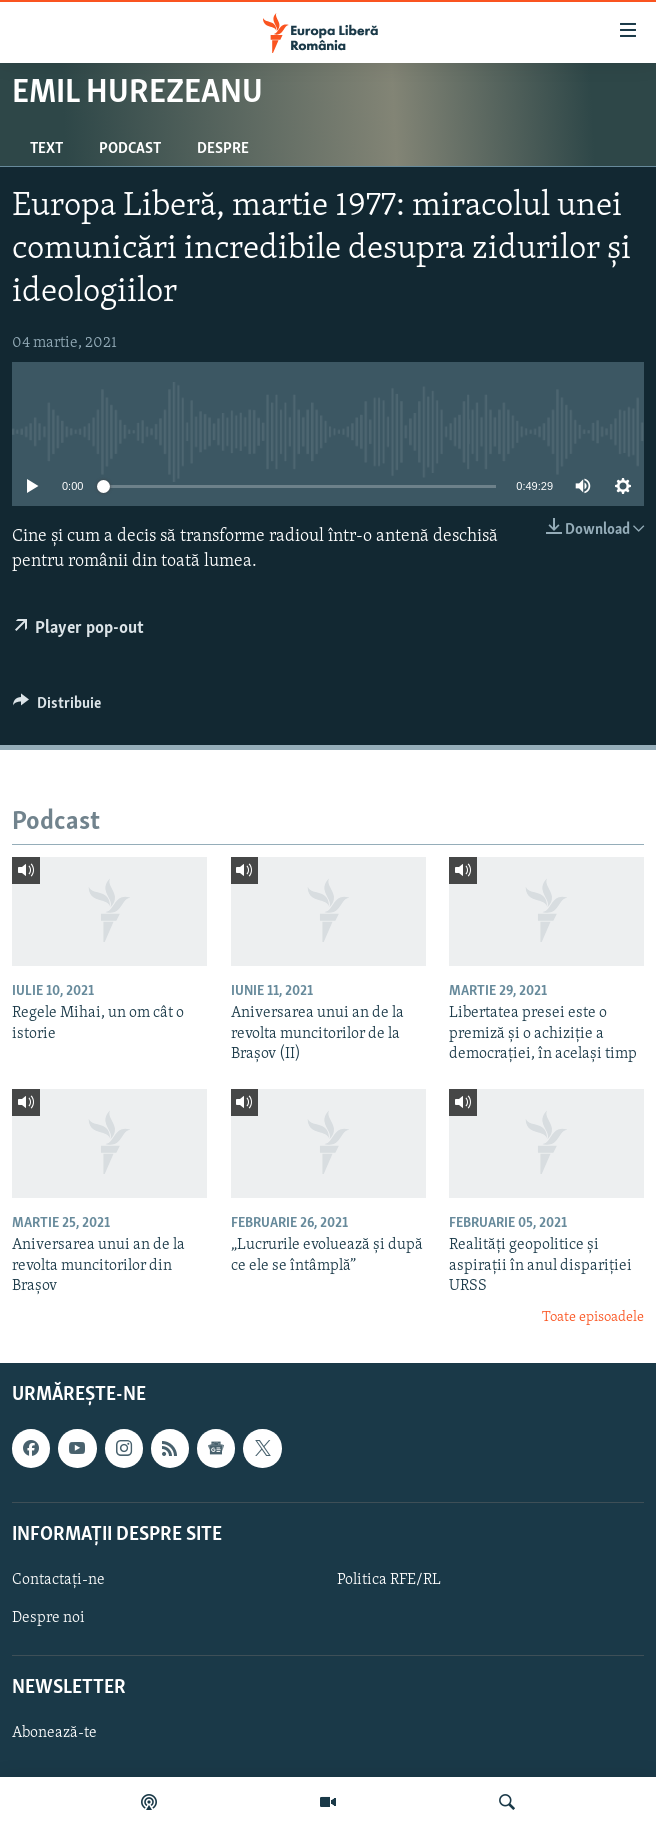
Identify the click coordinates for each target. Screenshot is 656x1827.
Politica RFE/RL (389, 1580)
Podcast (130, 149)
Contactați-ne (58, 1580)
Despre (223, 149)
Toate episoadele (593, 1317)
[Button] (57, 708)
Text (46, 149)
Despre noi (48, 1618)
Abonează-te (54, 1733)
